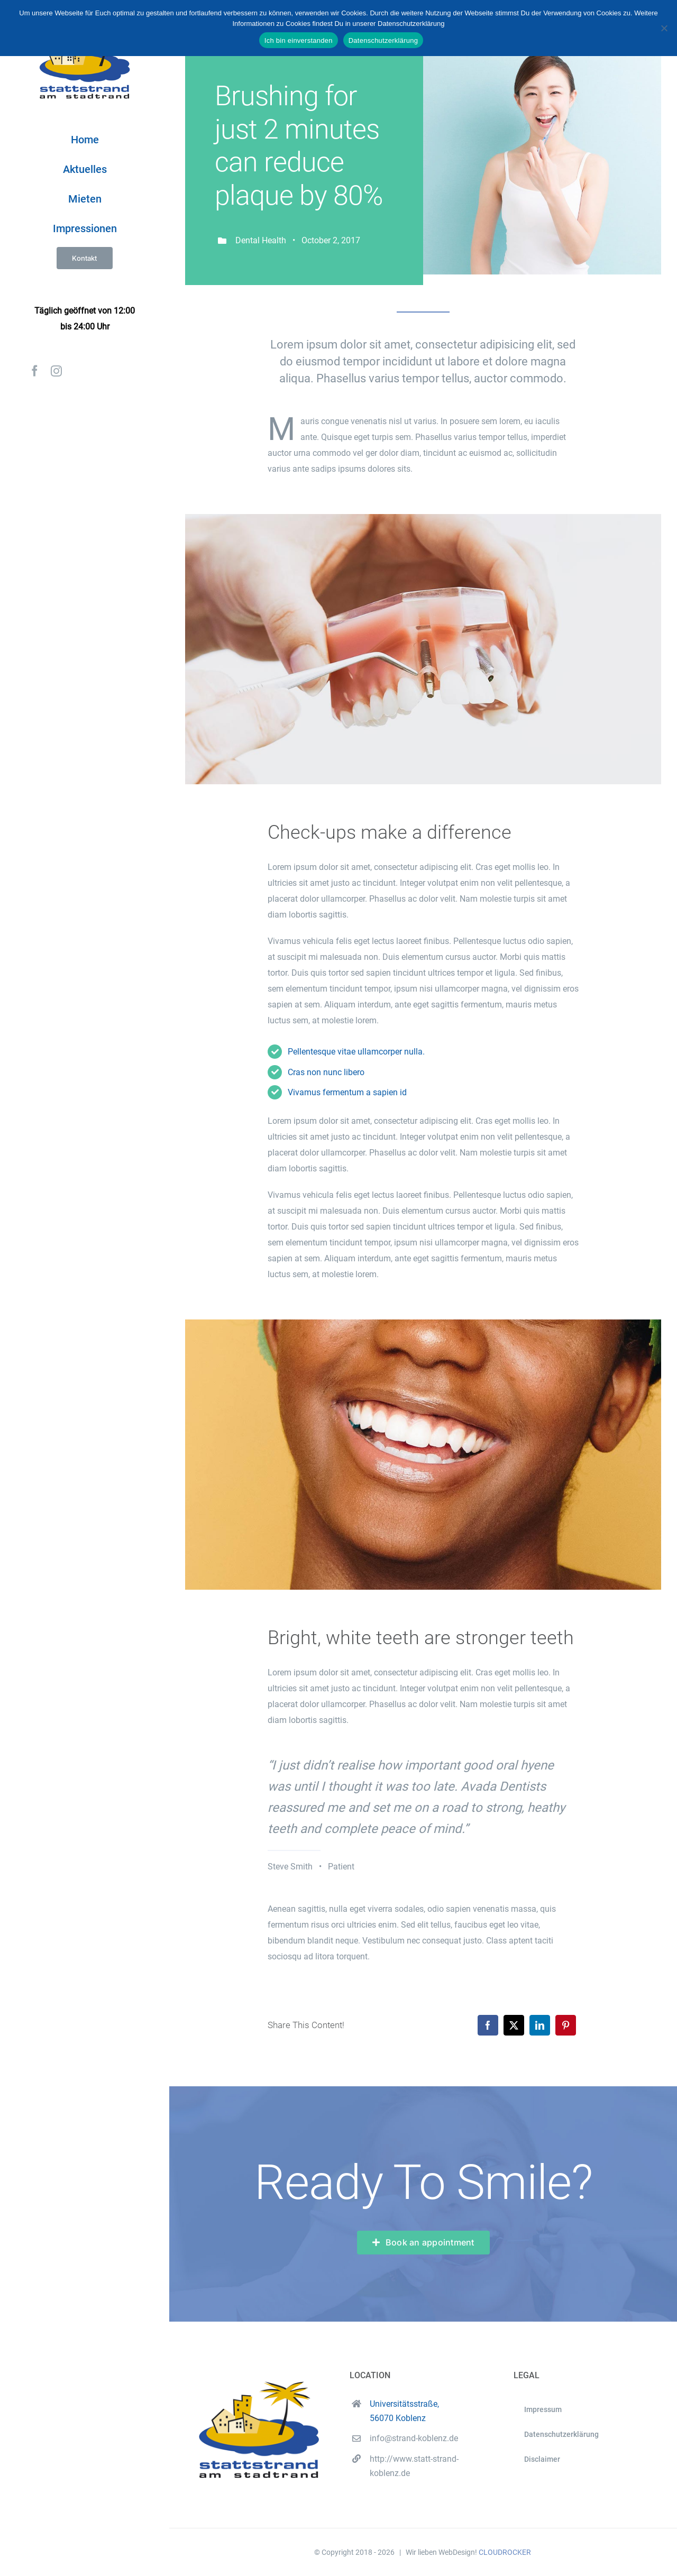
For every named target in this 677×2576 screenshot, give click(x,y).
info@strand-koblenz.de (414, 2438)
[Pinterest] (566, 2025)
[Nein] (663, 28)
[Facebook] (488, 2025)
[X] (514, 2025)
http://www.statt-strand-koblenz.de (414, 2466)
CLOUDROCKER (505, 2552)
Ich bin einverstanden (298, 40)
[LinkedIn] (540, 2025)
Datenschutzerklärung (383, 40)
